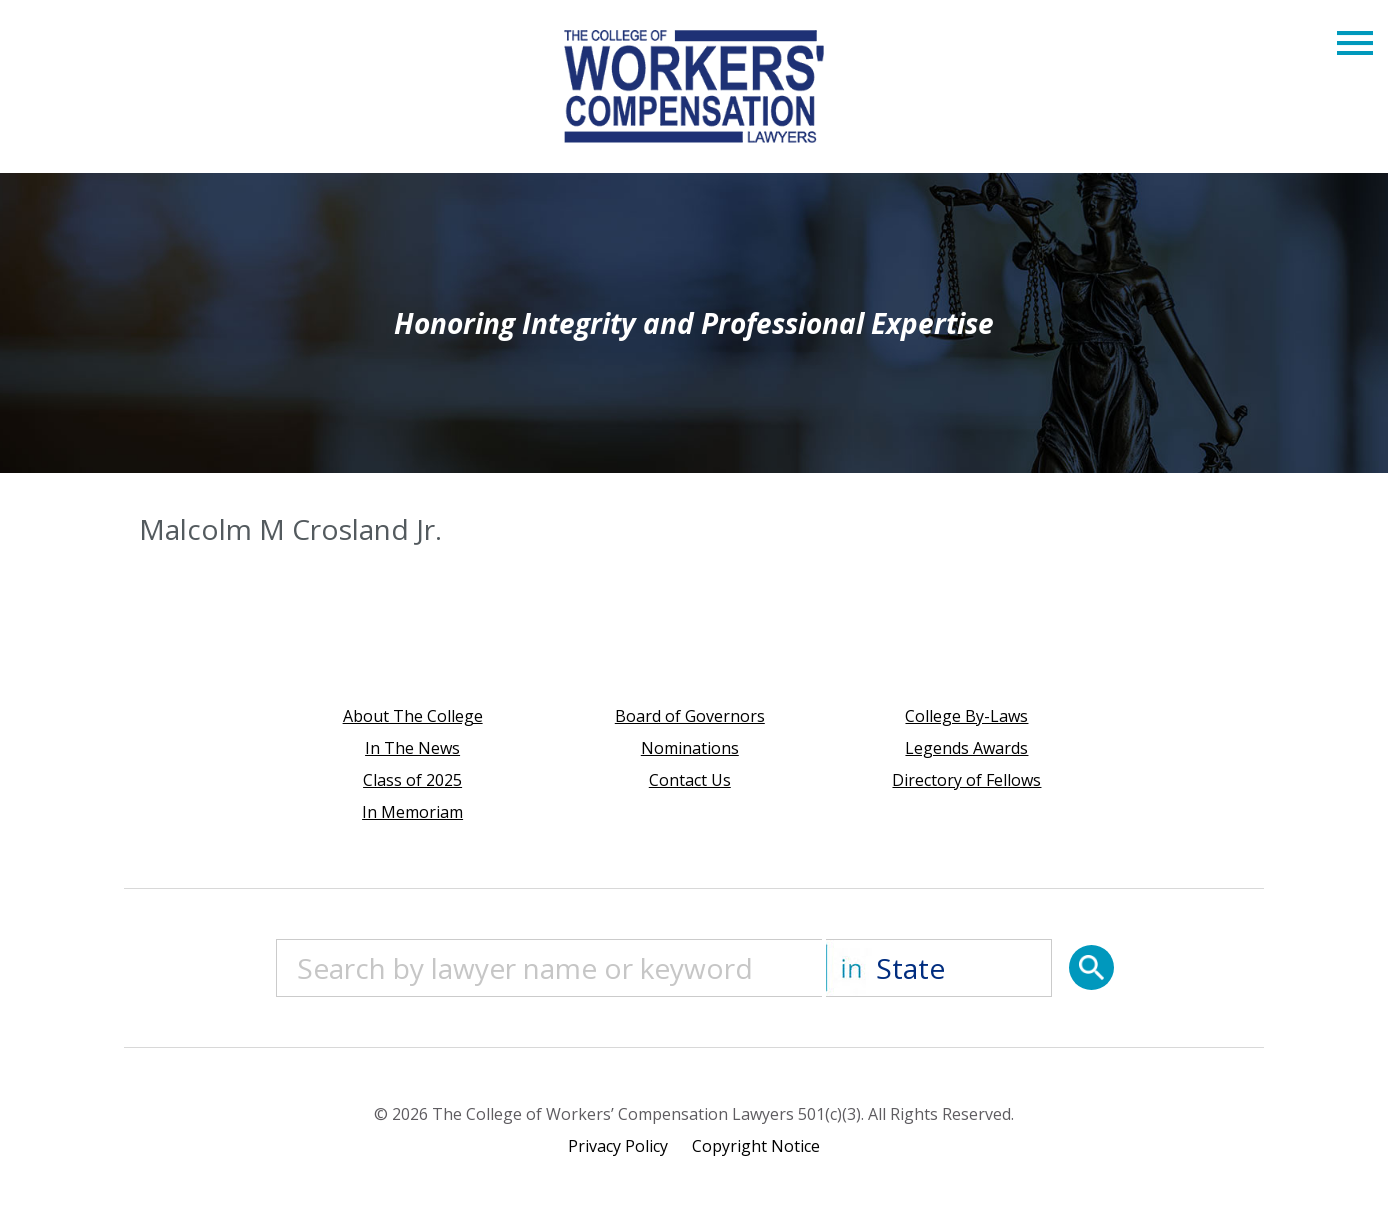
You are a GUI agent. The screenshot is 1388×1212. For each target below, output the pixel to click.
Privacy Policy (618, 1146)
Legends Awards (966, 748)
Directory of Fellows (966, 780)
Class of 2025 (412, 780)
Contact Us (690, 780)
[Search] (1091, 967)
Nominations (690, 748)
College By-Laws (966, 716)
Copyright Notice (756, 1146)
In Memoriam (412, 812)
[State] (939, 968)
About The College (413, 716)
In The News (412, 748)
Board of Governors (690, 716)
